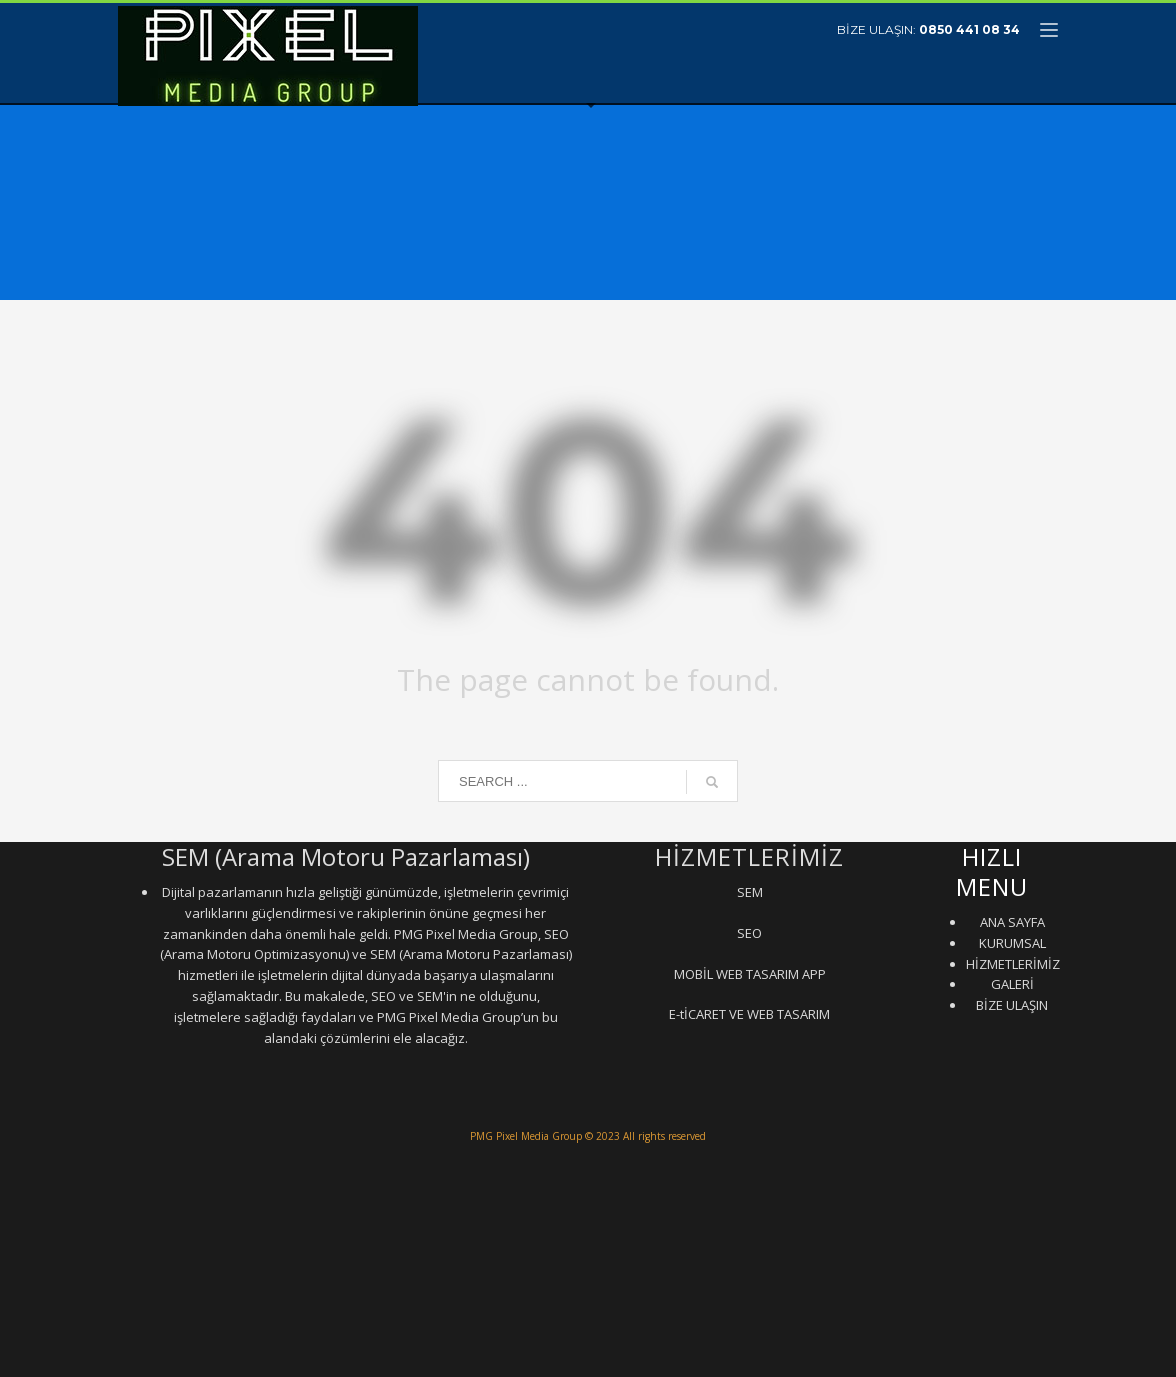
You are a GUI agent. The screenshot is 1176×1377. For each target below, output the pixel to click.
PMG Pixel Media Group (526, 1136)
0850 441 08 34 (969, 29)
